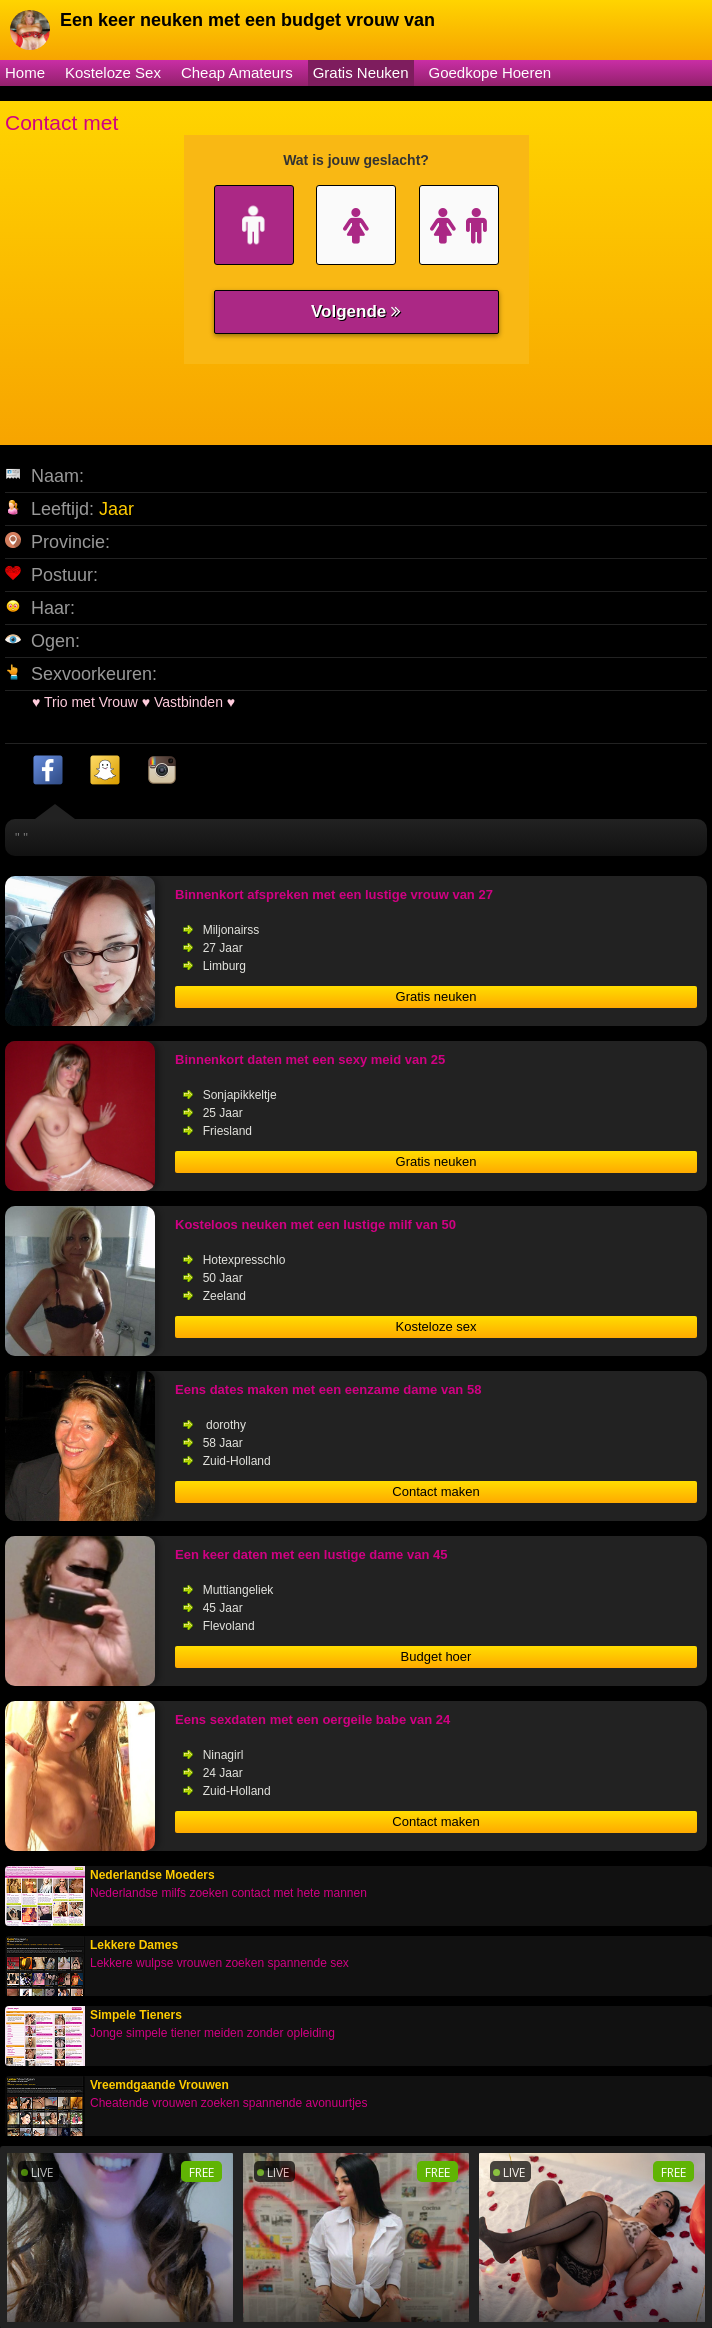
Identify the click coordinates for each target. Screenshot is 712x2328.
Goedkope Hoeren (490, 72)
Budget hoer (436, 1656)
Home (25, 72)
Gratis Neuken (361, 72)
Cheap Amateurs (237, 72)
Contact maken (435, 1491)
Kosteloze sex (436, 1326)
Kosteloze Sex (113, 72)
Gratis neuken (436, 996)
